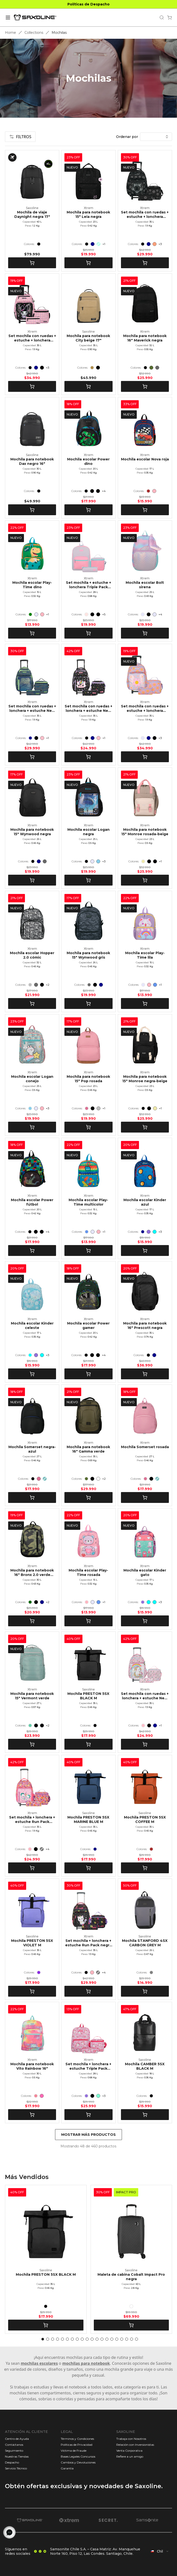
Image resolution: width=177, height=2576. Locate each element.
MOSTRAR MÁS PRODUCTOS (88, 2134)
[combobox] (160, 2551)
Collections (33, 32)
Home (10, 32)
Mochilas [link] (59, 32)
